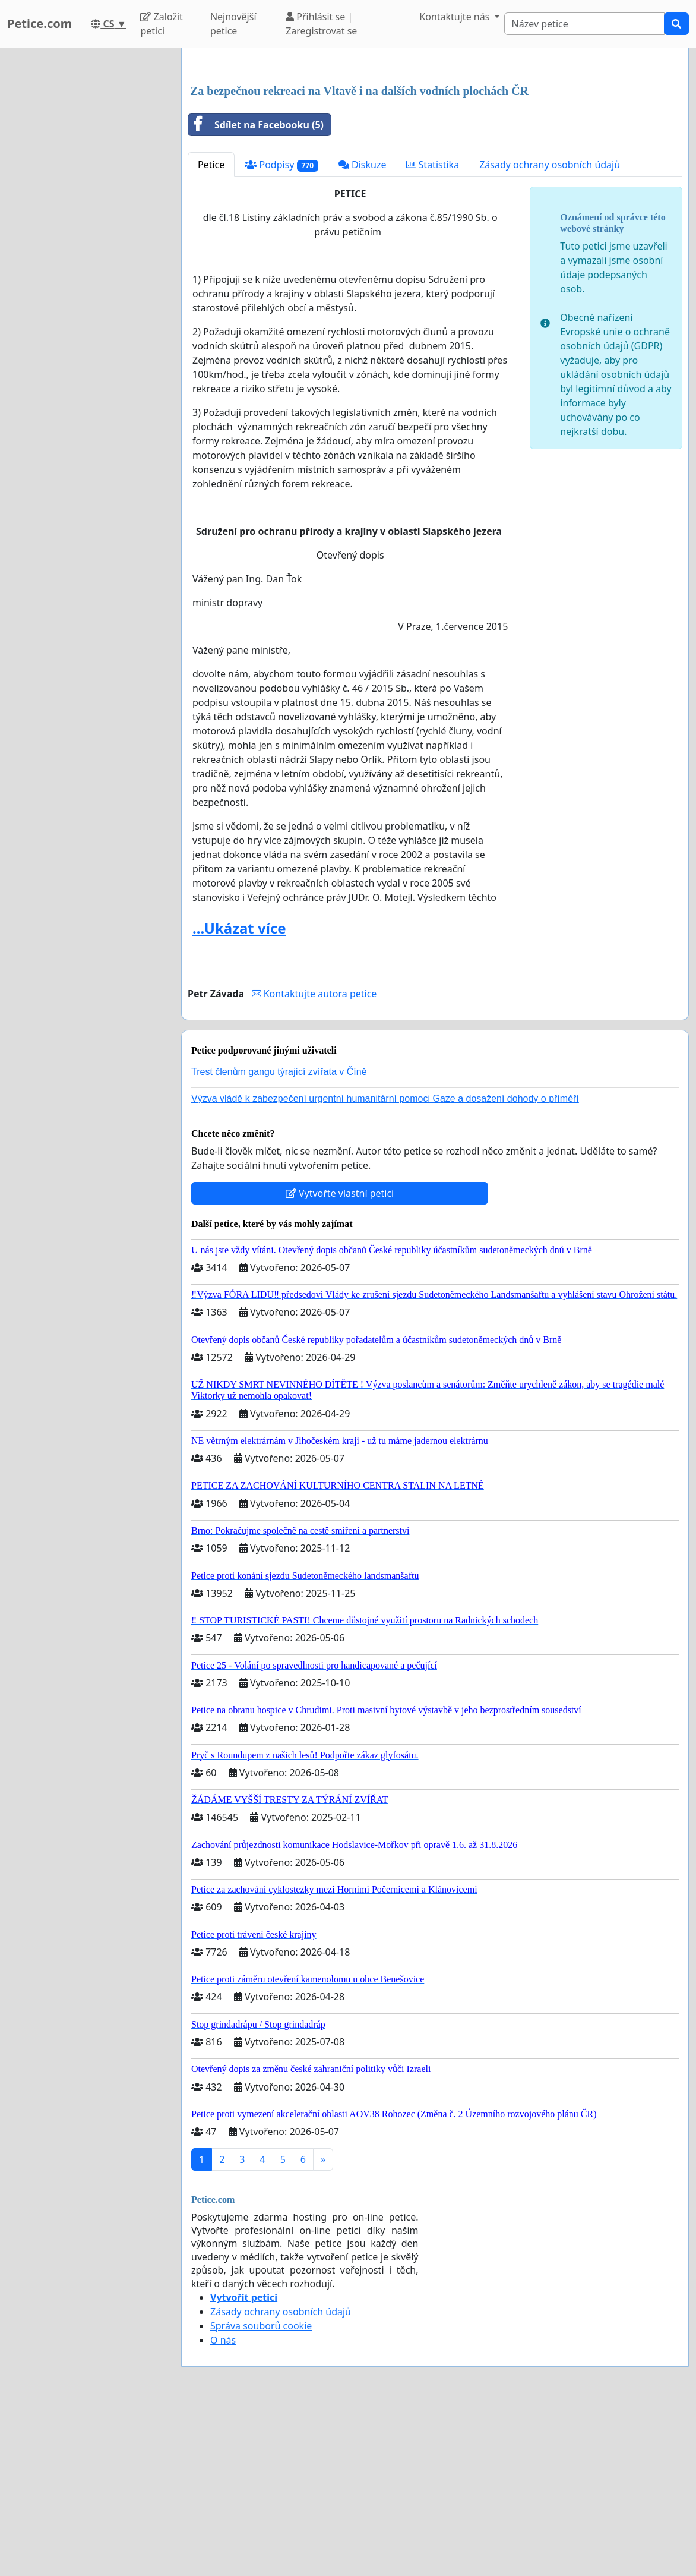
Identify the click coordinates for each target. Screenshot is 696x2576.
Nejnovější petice (233, 23)
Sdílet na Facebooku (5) (256, 291)
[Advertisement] (435, 150)
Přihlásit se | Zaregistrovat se (321, 23)
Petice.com (39, 23)
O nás (223, 2506)
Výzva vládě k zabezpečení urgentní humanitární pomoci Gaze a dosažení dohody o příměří (385, 1265)
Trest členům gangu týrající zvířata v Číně (279, 1238)
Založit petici (161, 23)
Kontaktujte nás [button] (455, 16)
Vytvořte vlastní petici (340, 1359)
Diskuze (362, 331)
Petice (211, 331)
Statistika (432, 331)
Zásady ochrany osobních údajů (549, 331)
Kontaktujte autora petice (314, 1159)
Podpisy (281, 331)
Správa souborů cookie (261, 2492)
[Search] (584, 23)
